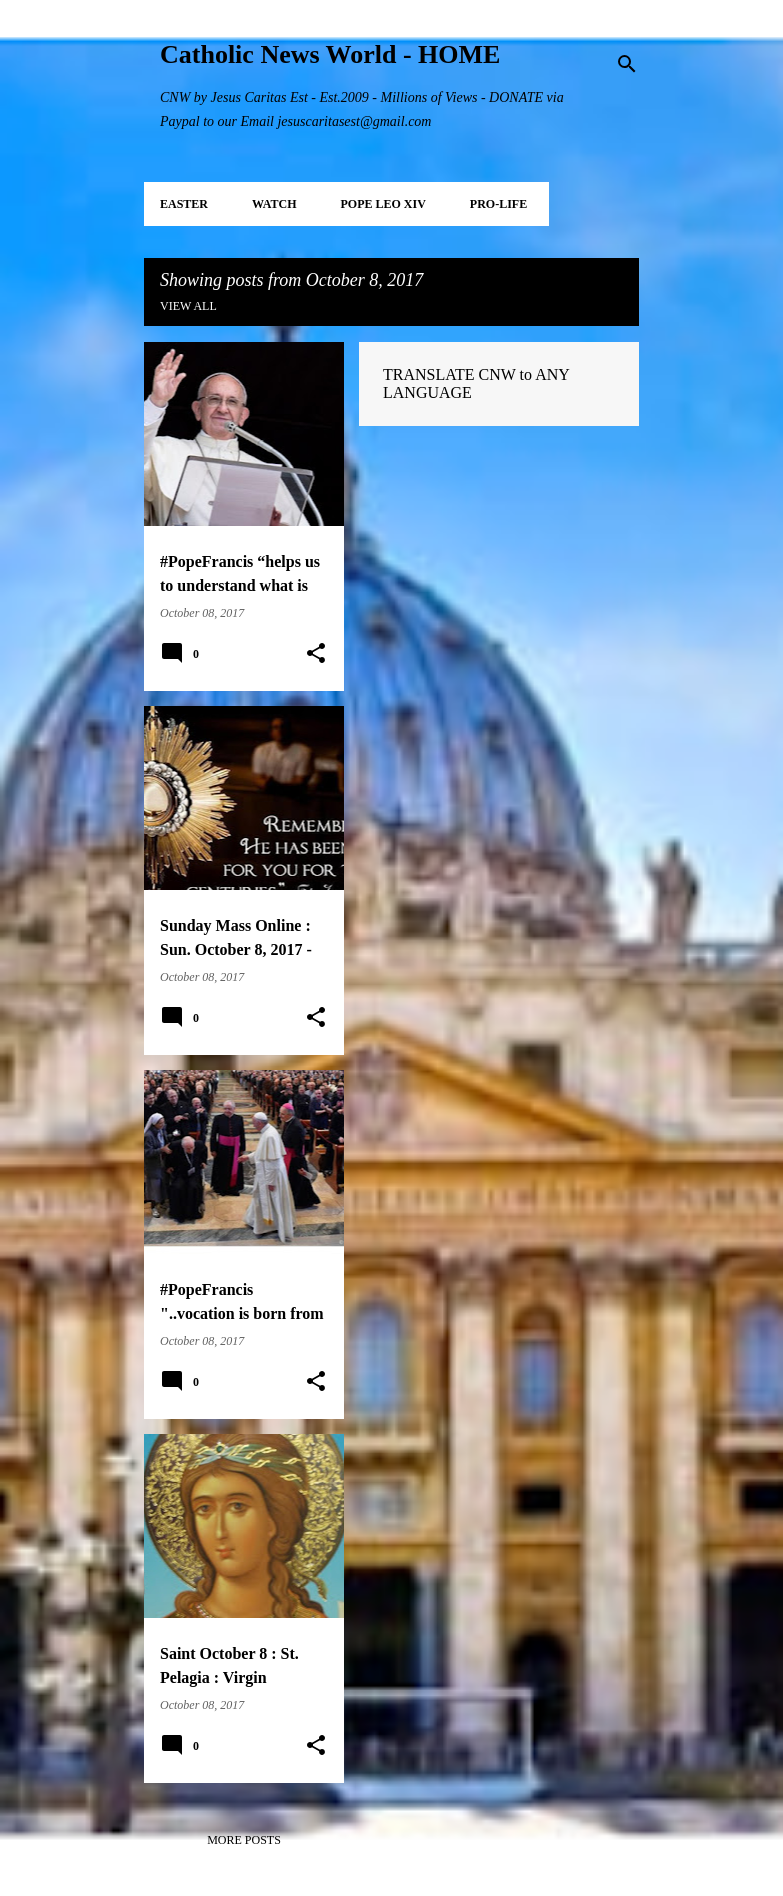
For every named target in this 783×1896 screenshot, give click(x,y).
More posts (244, 1840)
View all (188, 306)
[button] (316, 654)
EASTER (184, 204)
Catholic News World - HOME (330, 54)
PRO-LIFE (498, 204)
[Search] (627, 64)
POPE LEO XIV (382, 204)
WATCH (274, 204)
